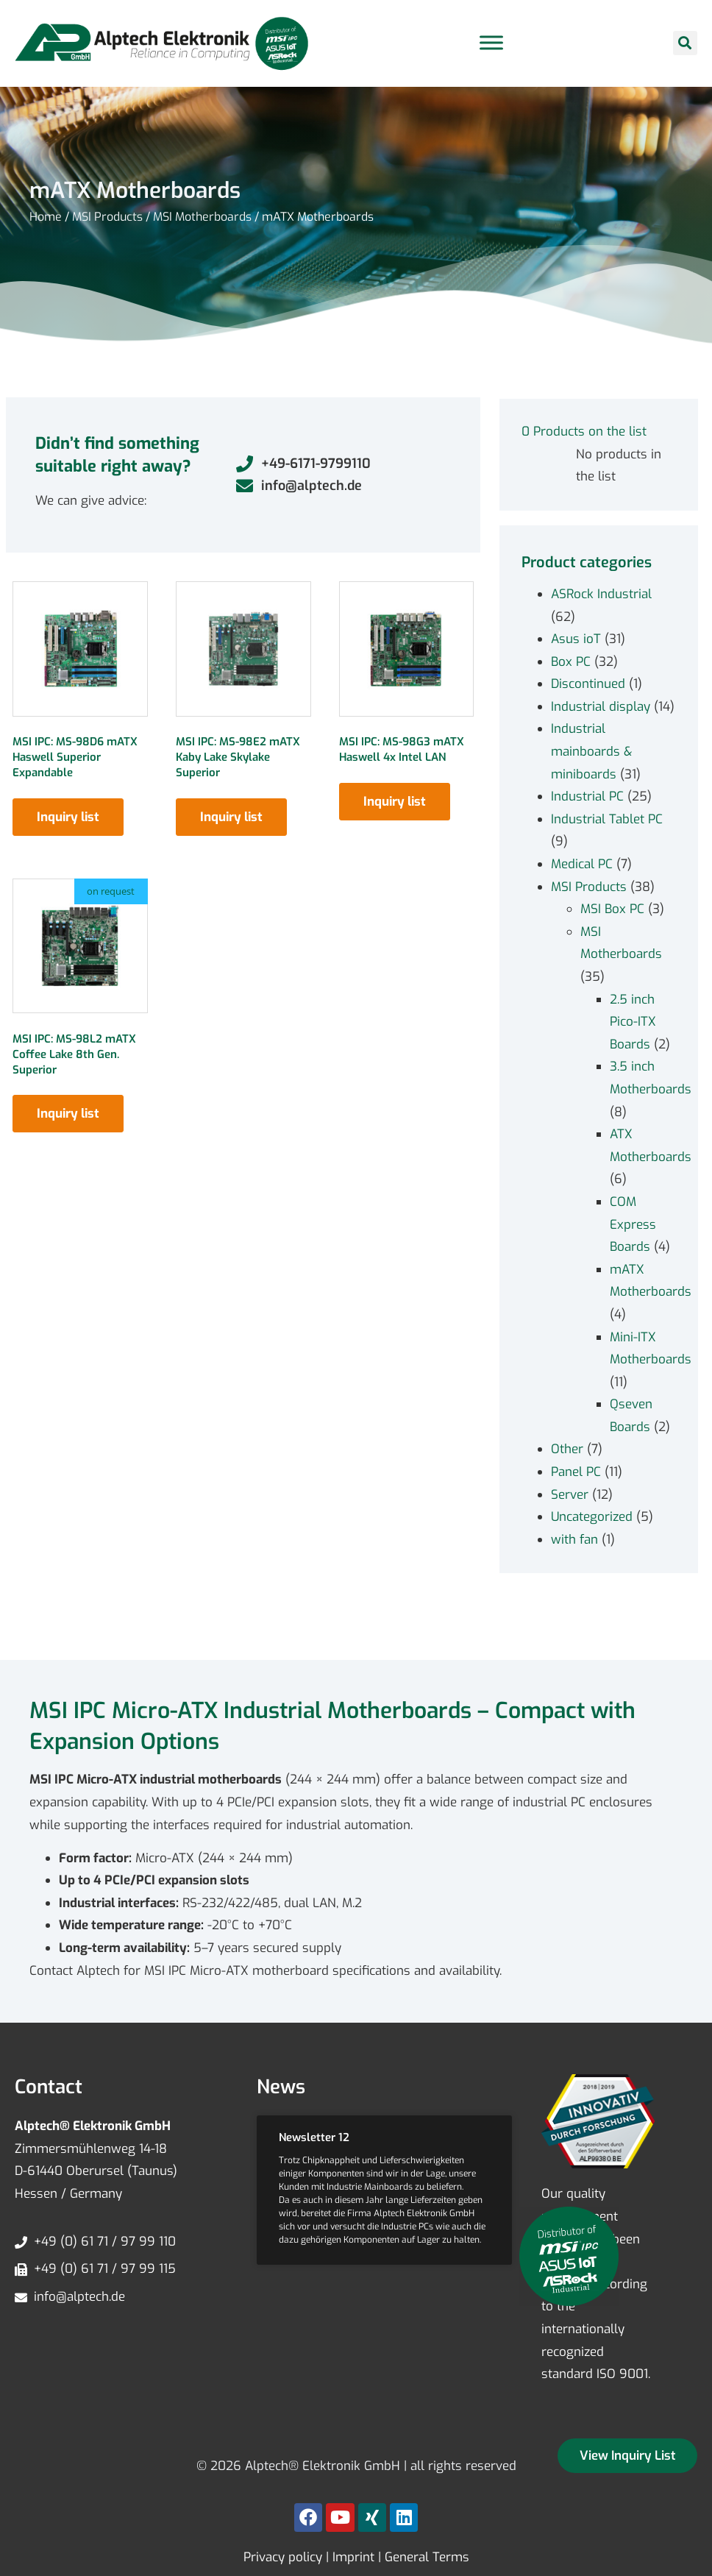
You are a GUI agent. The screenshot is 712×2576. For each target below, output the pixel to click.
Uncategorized (592, 1516)
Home (45, 216)
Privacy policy (282, 2557)
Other (567, 1449)
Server (569, 1494)
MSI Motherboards (202, 216)
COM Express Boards (633, 1224)
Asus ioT (576, 639)
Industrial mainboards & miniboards (591, 751)
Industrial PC (587, 796)
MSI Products (107, 216)
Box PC (571, 661)
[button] (685, 43)
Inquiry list (68, 817)
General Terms (427, 2557)
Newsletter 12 (314, 2137)
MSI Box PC (612, 909)
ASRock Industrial (601, 594)
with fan (574, 1539)
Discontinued (588, 683)
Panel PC (576, 1471)
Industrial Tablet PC (607, 819)
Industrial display (600, 706)
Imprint (353, 2557)
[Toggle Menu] (491, 43)
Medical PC (582, 864)
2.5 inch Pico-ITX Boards (633, 1022)
